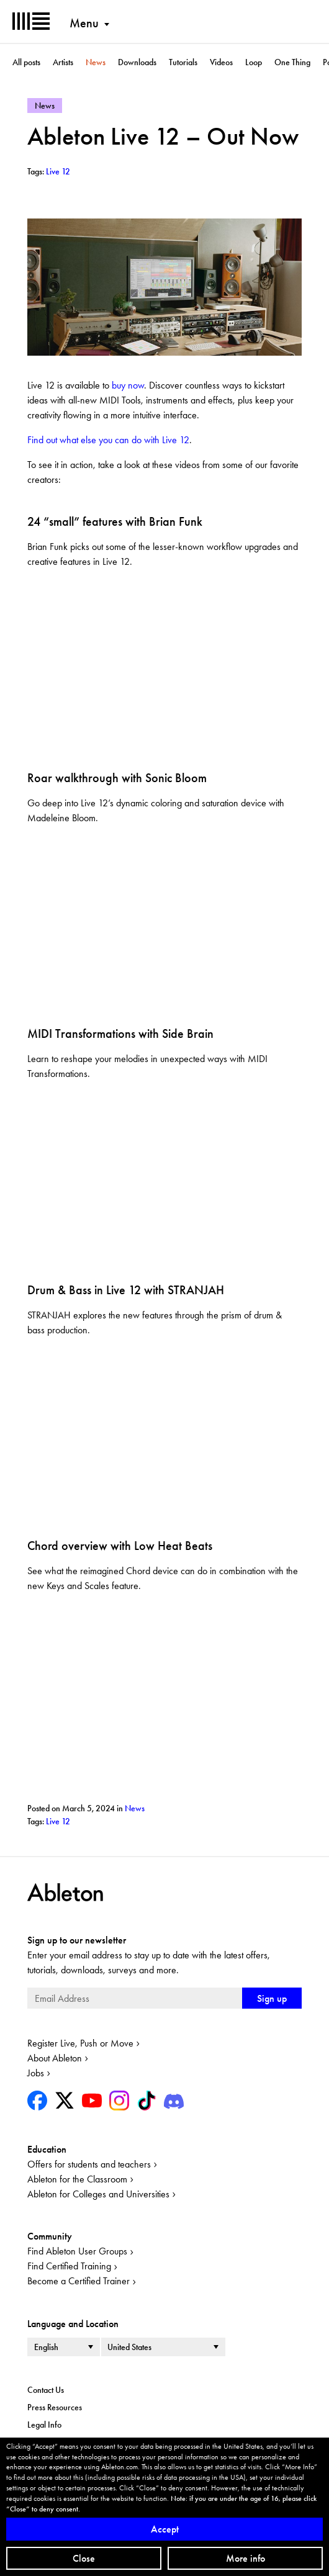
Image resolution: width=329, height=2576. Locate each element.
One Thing (292, 62)
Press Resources (54, 2407)
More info (245, 2558)
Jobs (35, 2072)
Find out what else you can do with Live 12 (108, 439)
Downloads (137, 62)
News (96, 62)
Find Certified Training (69, 2265)
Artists (63, 62)
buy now (128, 385)
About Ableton (54, 2058)
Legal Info (44, 2424)
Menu (84, 23)
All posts (26, 62)
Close (84, 2558)
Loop (253, 62)
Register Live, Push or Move (80, 2043)
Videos (221, 62)
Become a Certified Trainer (78, 2280)
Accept (165, 2529)
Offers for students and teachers (89, 2164)
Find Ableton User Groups (77, 2251)
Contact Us (45, 2389)
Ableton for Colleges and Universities (98, 2193)
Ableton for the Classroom (77, 2179)
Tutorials (183, 62)
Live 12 (58, 1821)
